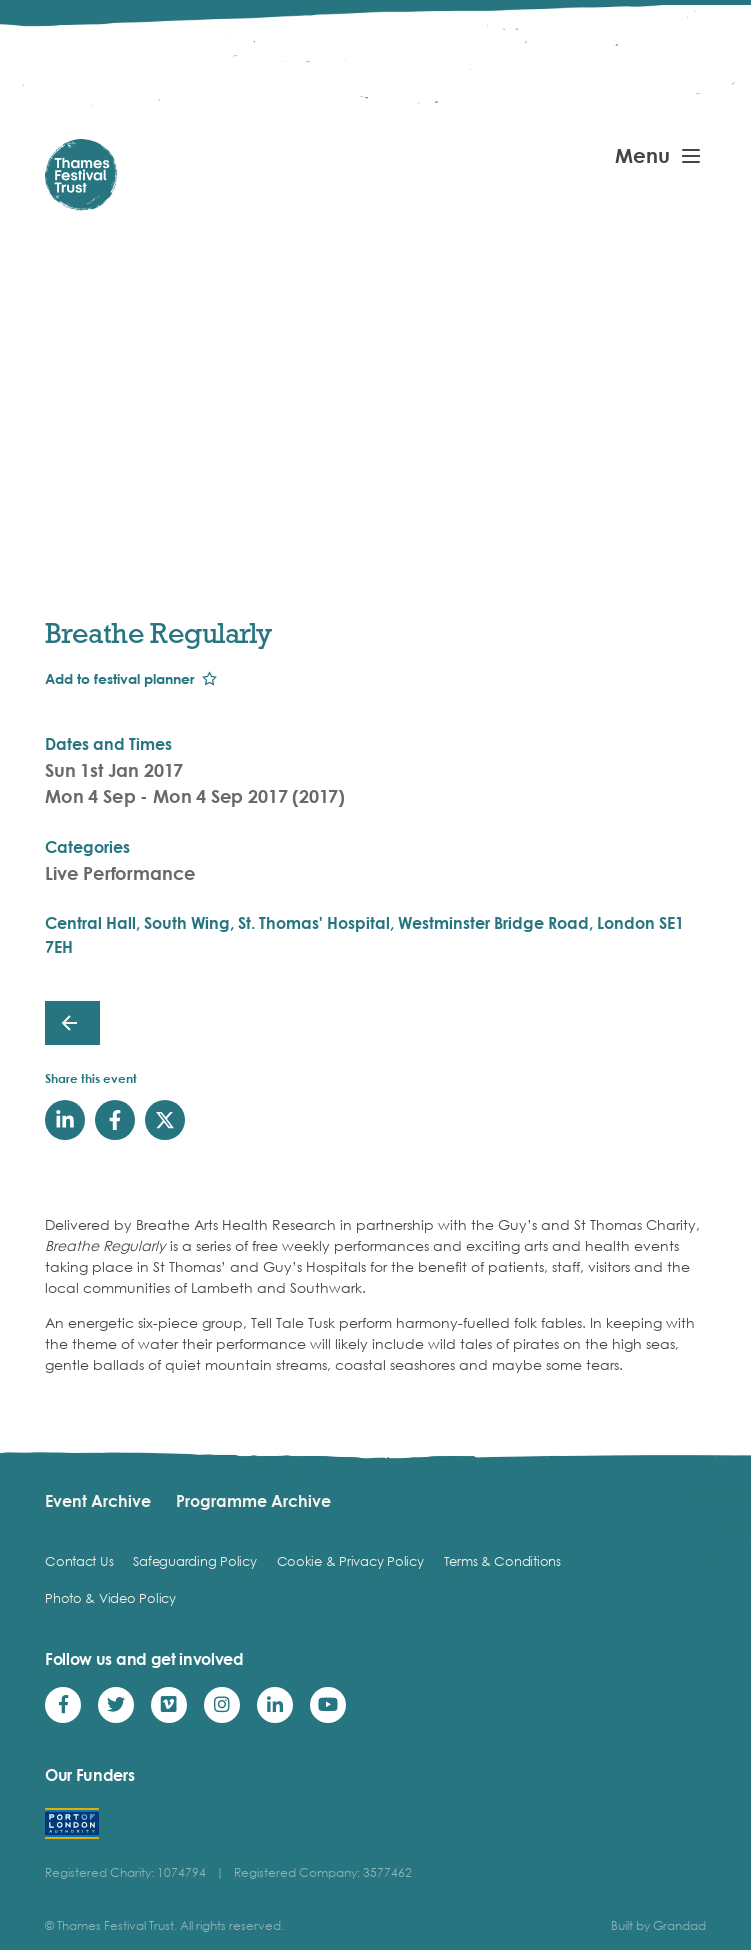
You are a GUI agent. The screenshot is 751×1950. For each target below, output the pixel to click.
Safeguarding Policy (194, 1561)
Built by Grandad (658, 1925)
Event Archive (98, 1501)
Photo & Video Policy (110, 1598)
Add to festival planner (119, 678)
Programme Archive (253, 1501)
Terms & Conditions (502, 1561)
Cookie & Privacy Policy (350, 1561)
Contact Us (79, 1561)
